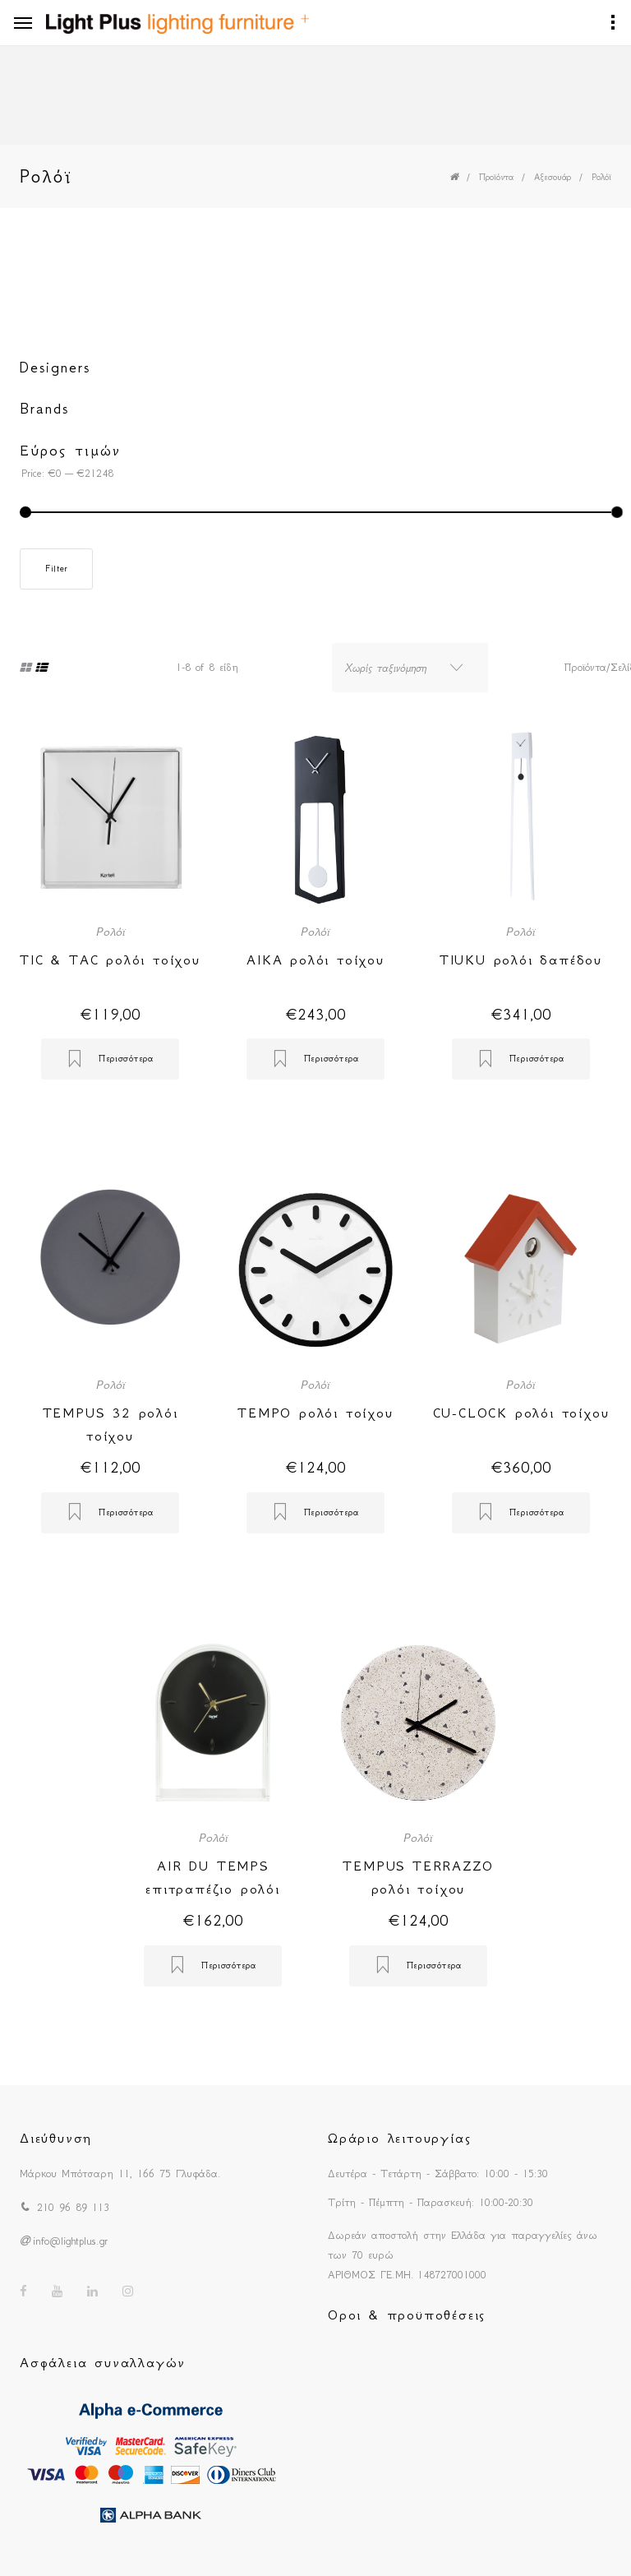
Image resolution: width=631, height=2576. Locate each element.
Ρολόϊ (601, 177)
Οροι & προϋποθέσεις (407, 2314)
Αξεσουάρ (552, 177)
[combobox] (410, 667)
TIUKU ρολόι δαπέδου (521, 959)
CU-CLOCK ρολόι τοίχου (521, 1412)
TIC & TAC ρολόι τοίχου (110, 959)
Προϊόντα (496, 177)
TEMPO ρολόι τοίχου (315, 1412)
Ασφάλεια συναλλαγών (103, 2362)
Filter (56, 568)
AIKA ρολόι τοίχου (315, 959)
